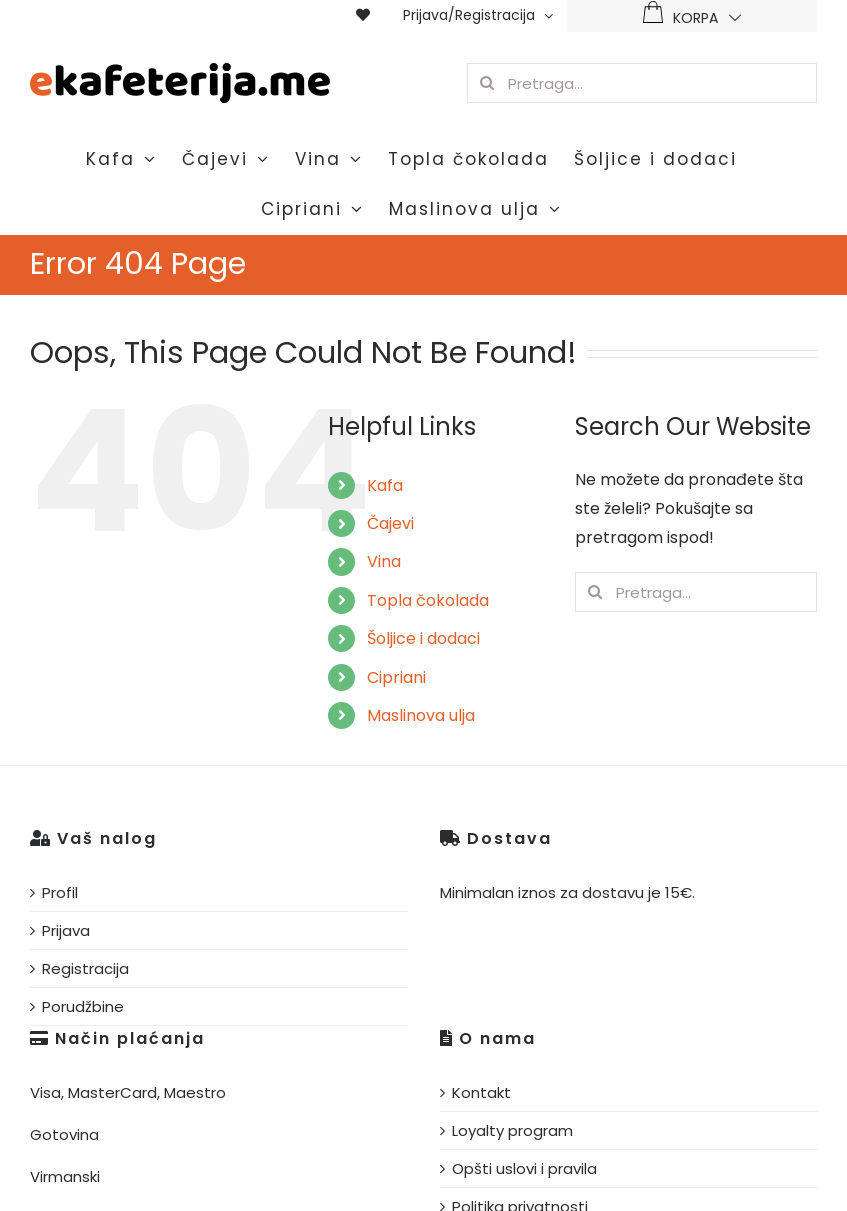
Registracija (85, 968)
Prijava (66, 930)
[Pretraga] (487, 83)
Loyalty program (512, 1130)
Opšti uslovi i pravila (524, 1168)
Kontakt (481, 1092)
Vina (384, 561)
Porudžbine (83, 1006)
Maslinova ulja (421, 715)
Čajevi (390, 523)
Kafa (385, 485)
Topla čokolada (428, 600)
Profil (60, 892)
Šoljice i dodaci (423, 638)
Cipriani (396, 677)
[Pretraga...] (642, 83)
